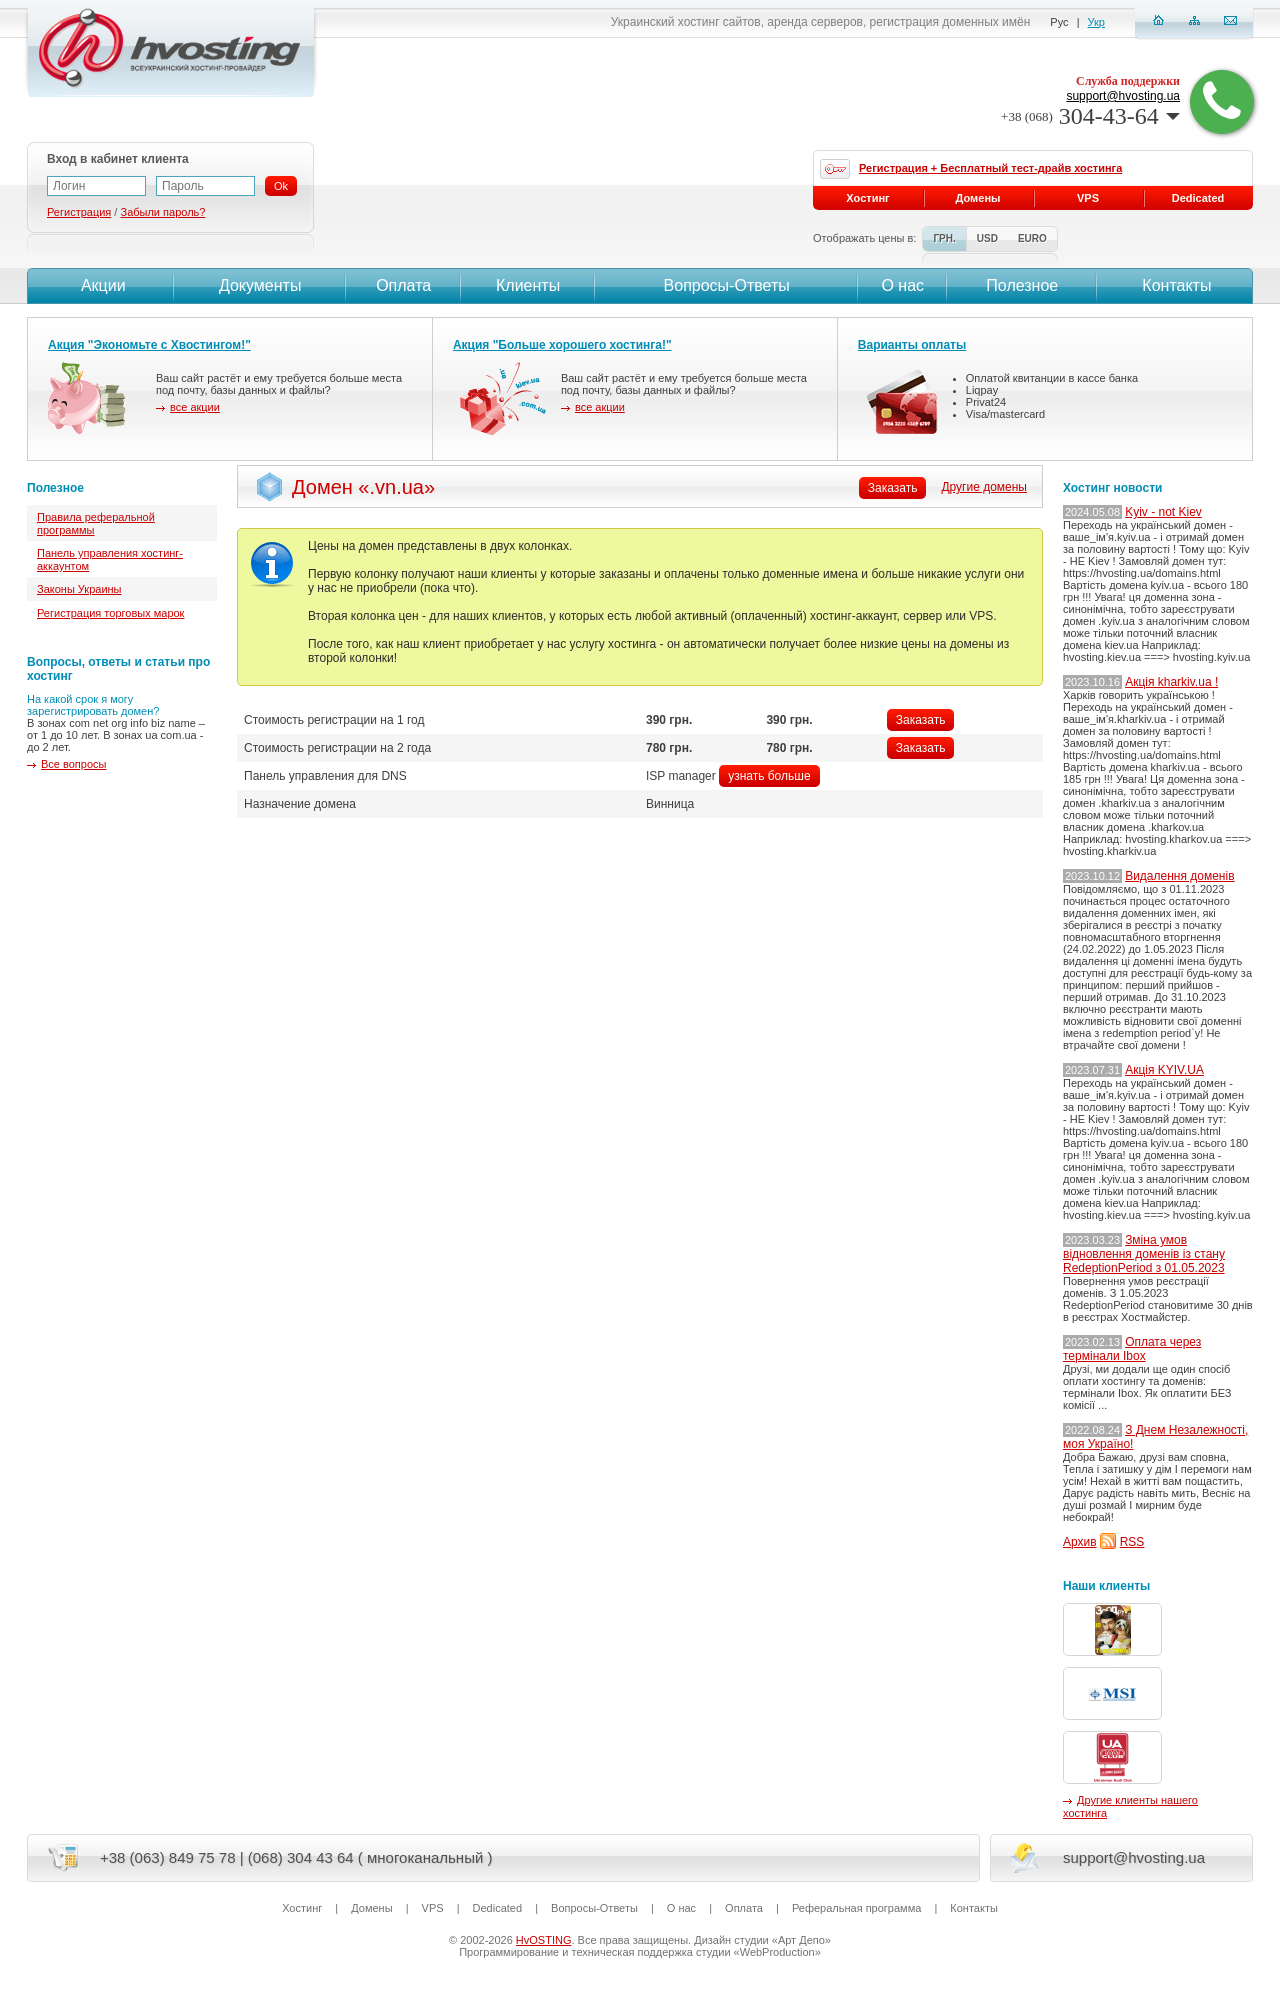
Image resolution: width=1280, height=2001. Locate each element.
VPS (1088, 198)
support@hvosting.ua (1123, 96)
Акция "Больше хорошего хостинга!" (562, 345)
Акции (100, 285)
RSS (1132, 1542)
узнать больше (769, 776)
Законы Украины (79, 589)
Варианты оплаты (912, 345)
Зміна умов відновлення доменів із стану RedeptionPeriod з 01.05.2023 (1144, 1254)
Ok (281, 186)
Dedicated (1198, 198)
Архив (1080, 1542)
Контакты (1175, 285)
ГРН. (944, 238)
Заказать (921, 720)
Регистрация (79, 212)
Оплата (403, 285)
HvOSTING (544, 1940)
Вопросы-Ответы (727, 285)
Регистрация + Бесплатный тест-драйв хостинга (990, 168)
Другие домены (984, 487)
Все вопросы (73, 764)
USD (987, 238)
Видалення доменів (1179, 876)
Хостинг (867, 198)
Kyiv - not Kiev (1163, 512)
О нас (902, 285)
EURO (1032, 238)
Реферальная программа (856, 1908)
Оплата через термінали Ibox (1132, 1349)
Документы (260, 285)
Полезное (1022, 285)
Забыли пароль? (162, 212)
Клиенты (528, 285)
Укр (1096, 22)
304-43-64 (1090, 116)
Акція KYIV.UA (1164, 1070)
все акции (195, 407)
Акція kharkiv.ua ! (1171, 682)
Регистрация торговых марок (110, 613)
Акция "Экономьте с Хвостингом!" (149, 345)
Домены (978, 198)
